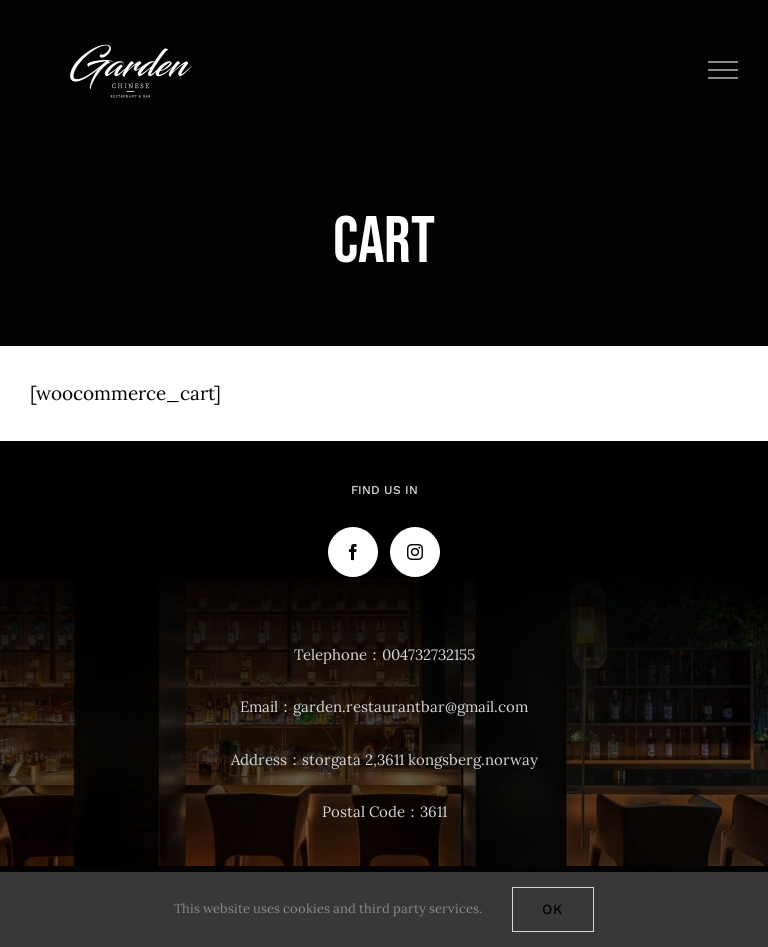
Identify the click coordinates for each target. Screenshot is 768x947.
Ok (553, 909)
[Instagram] (415, 552)
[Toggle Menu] (723, 70)
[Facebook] (353, 552)
